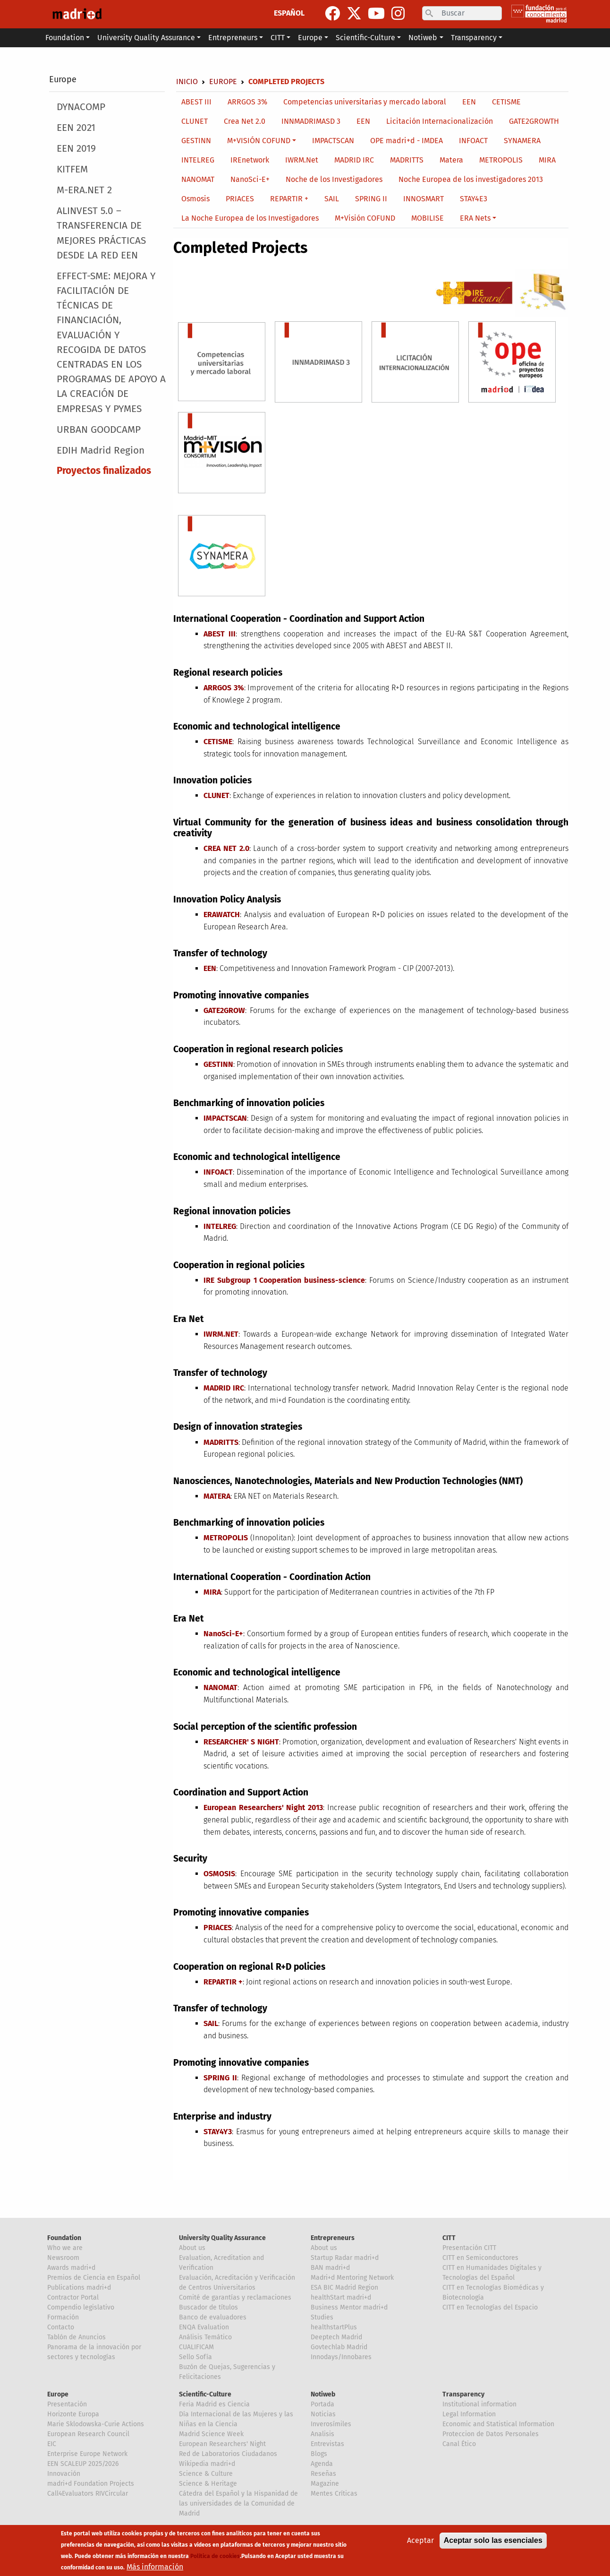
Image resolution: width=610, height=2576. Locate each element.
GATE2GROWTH (534, 121)
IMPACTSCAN (333, 140)
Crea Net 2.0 (244, 121)
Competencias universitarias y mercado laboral (364, 101)
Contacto (60, 2327)
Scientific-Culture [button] (365, 37)
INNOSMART (423, 198)
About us (192, 2248)
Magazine (325, 2484)
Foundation (64, 2238)
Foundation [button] (64, 37)
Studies (322, 2317)
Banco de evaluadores (212, 2317)
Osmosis (195, 198)
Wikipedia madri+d (207, 2464)
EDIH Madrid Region (100, 450)
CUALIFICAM (196, 2347)
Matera (451, 159)
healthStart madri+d (341, 2297)
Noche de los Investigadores (334, 179)
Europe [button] (310, 37)
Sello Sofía (195, 2357)
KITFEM (72, 169)
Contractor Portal (73, 2297)
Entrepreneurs (333, 2238)
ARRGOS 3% (247, 101)
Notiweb (323, 2394)
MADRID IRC (354, 159)
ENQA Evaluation (204, 2327)
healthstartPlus (334, 2327)
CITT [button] (278, 37)
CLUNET (194, 121)
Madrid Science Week (211, 2434)
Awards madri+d (71, 2268)
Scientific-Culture (205, 2394)
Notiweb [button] (422, 37)
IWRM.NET (220, 1334)
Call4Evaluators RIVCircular (87, 2494)
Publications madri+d (79, 2288)
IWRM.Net (301, 159)
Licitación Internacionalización (439, 121)
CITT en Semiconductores (480, 2258)
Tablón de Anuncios (76, 2337)
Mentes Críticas (334, 2494)
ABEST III (196, 101)
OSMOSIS (219, 1873)
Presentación (67, 2404)
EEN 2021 (76, 128)
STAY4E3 (473, 198)
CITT (449, 2238)
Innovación (63, 2474)
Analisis (322, 2434)
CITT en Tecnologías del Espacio (490, 2307)
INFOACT (473, 140)
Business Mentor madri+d (349, 2307)
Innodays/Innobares (341, 2357)
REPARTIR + (289, 198)
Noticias (323, 2414)
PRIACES (240, 198)
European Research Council (88, 2434)
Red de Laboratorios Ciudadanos (228, 2454)
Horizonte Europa (73, 2414)
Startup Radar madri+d (345, 2258)
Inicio (187, 81)
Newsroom (63, 2258)
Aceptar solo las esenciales (493, 2542)
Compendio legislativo (80, 2307)
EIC (51, 2444)
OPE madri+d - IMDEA (406, 140)
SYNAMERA (522, 140)
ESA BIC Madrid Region (344, 2288)
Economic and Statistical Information (498, 2424)
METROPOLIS (501, 159)
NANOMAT (197, 179)
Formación (63, 2317)
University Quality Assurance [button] (146, 37)
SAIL (331, 198)
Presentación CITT (469, 2248)
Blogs (319, 2454)
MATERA (216, 1496)
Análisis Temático (205, 2337)
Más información (155, 2568)
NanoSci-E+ (250, 179)
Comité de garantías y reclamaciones (235, 2297)
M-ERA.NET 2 (84, 190)
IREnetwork (249, 159)
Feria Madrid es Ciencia (214, 2404)
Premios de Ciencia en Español (93, 2278)
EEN (469, 101)
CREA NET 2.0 (226, 848)
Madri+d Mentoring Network (352, 2278)
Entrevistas (327, 2444)
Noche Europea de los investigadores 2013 (470, 179)
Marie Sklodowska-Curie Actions (95, 2424)
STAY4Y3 (217, 2131)
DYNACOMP (81, 107)
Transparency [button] (474, 37)
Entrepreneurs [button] (232, 37)
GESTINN (196, 140)
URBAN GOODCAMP (99, 430)
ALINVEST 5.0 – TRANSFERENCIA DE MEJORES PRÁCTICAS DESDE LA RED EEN (101, 233)
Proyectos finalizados (104, 471)
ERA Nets (475, 218)
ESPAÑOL (289, 13)
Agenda (322, 2464)
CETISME (506, 101)
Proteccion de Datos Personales (490, 2434)
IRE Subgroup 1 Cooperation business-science (284, 1280)
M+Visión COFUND (365, 218)
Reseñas (323, 2474)
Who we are (65, 2248)
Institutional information (479, 2404)
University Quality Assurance (222, 2238)
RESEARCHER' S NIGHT (241, 1741)
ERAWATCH (221, 914)
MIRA (547, 159)
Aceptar (420, 2541)
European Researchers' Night (222, 2444)
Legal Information (469, 2414)
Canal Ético (459, 2444)
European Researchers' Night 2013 (263, 1807)
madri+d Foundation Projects (90, 2484)
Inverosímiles (331, 2424)
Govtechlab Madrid (339, 2347)
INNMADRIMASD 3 (310, 121)
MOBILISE (427, 218)
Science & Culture (206, 2474)
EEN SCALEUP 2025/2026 (83, 2464)
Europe (62, 79)
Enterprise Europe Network (87, 2454)
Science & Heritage (208, 2484)
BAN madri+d (330, 2268)
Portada (322, 2404)
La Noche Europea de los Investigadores (250, 218)
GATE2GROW (224, 1010)
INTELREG (197, 159)
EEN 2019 (76, 149)
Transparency (463, 2394)
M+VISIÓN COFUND (258, 140)
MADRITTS (407, 159)
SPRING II (371, 198)
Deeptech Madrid (336, 2337)
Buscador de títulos (208, 2307)
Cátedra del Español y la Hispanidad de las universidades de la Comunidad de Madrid (238, 2503)
